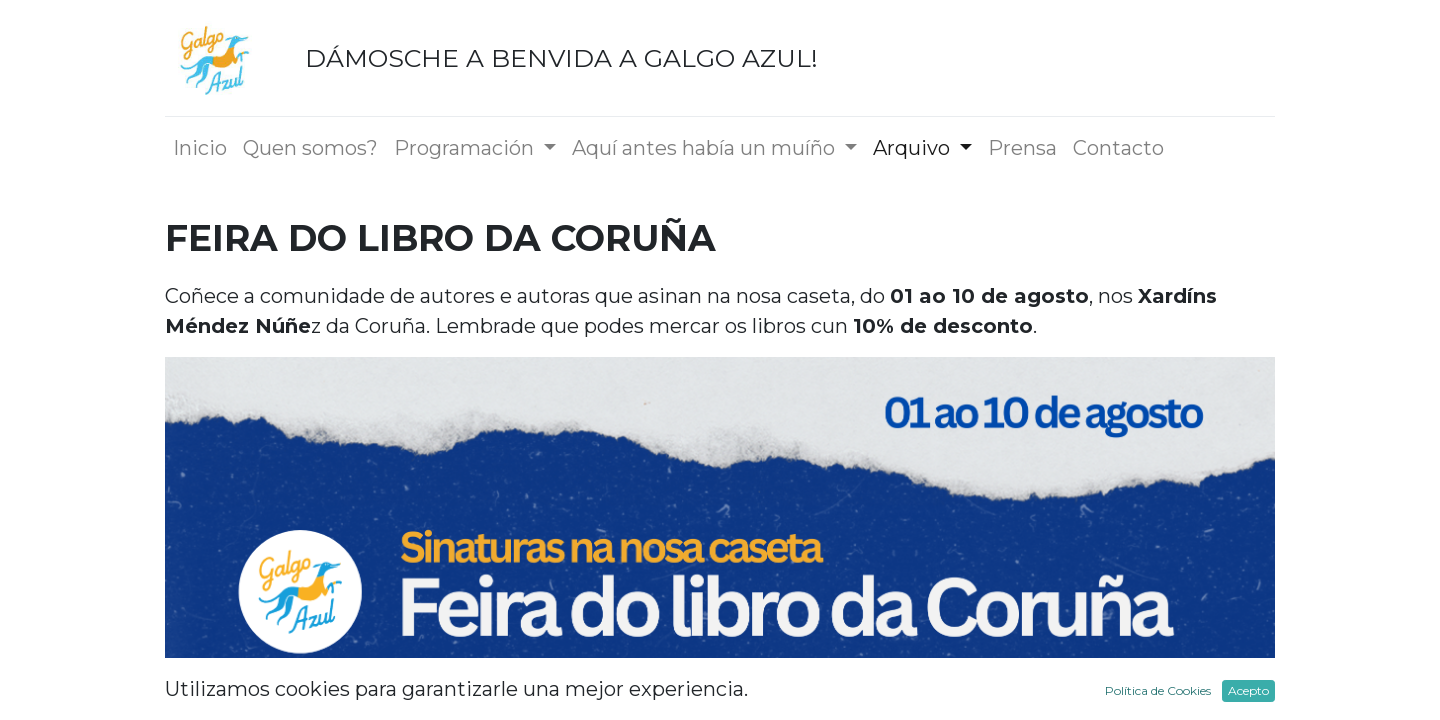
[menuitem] (200, 148)
